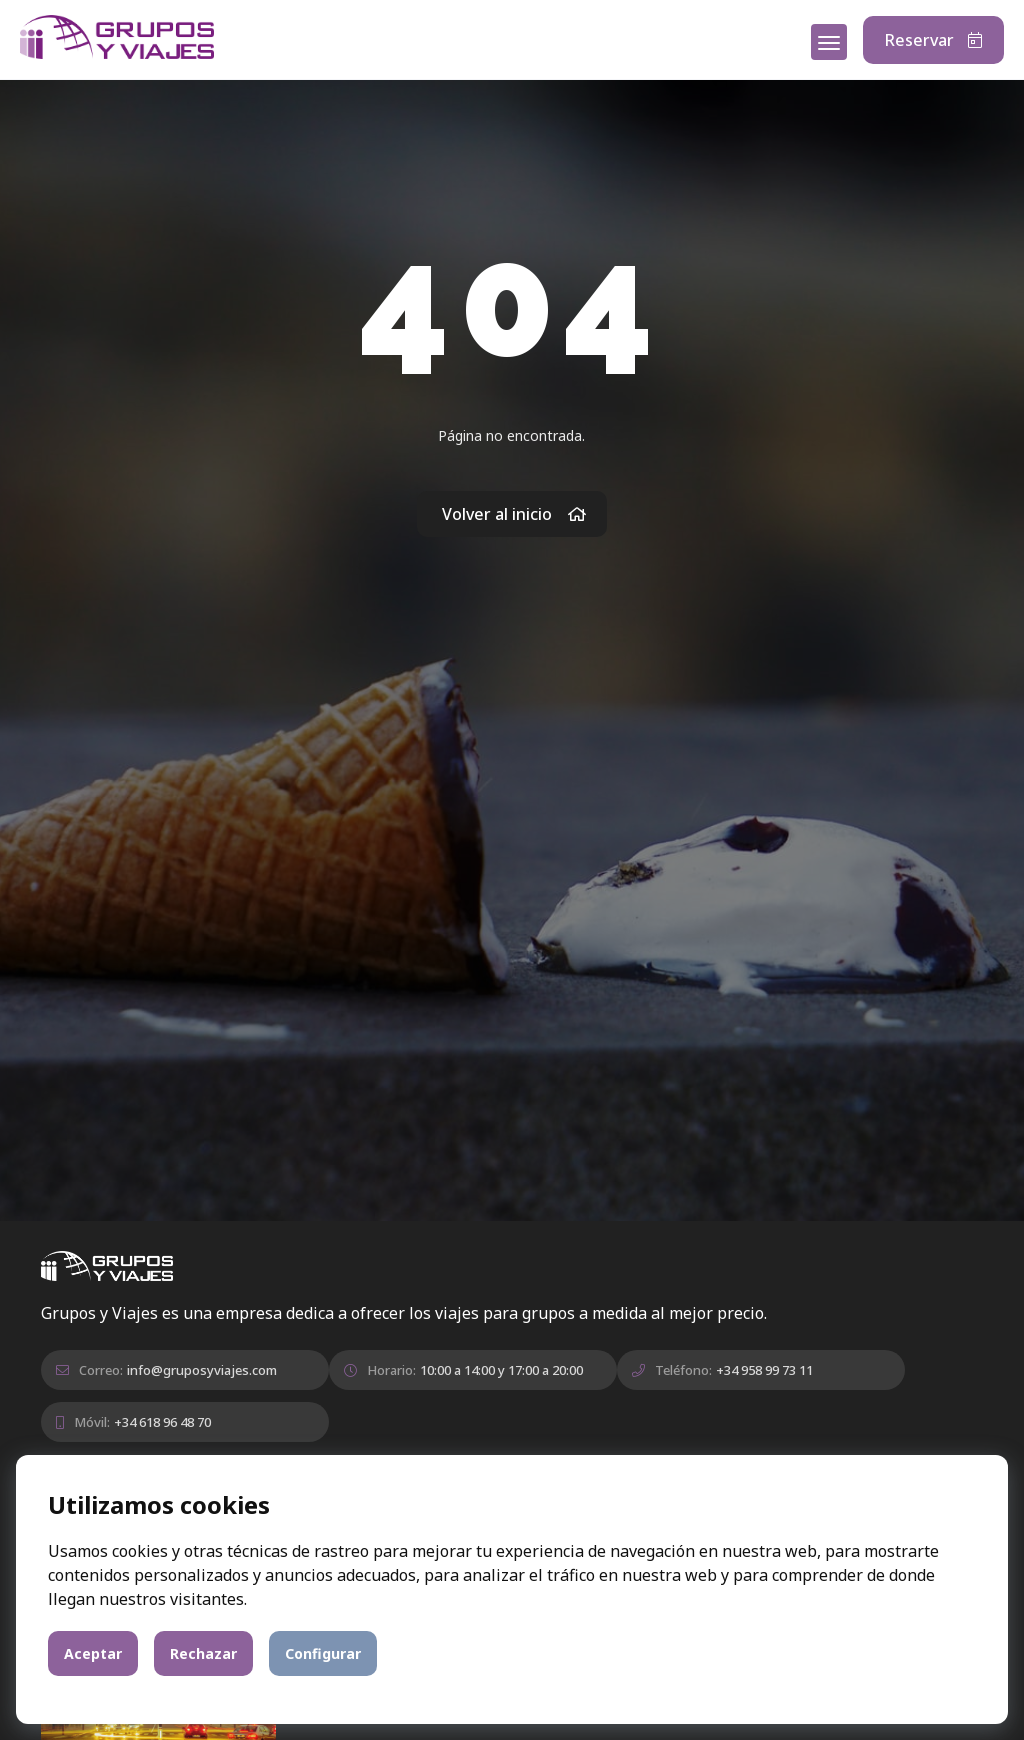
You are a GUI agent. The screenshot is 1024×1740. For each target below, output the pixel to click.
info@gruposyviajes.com (202, 1370)
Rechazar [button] (203, 1653)
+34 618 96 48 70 (162, 1422)
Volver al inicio (514, 514)
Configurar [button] (323, 1653)
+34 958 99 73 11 (764, 1370)
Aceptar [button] (93, 1653)
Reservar (933, 40)
